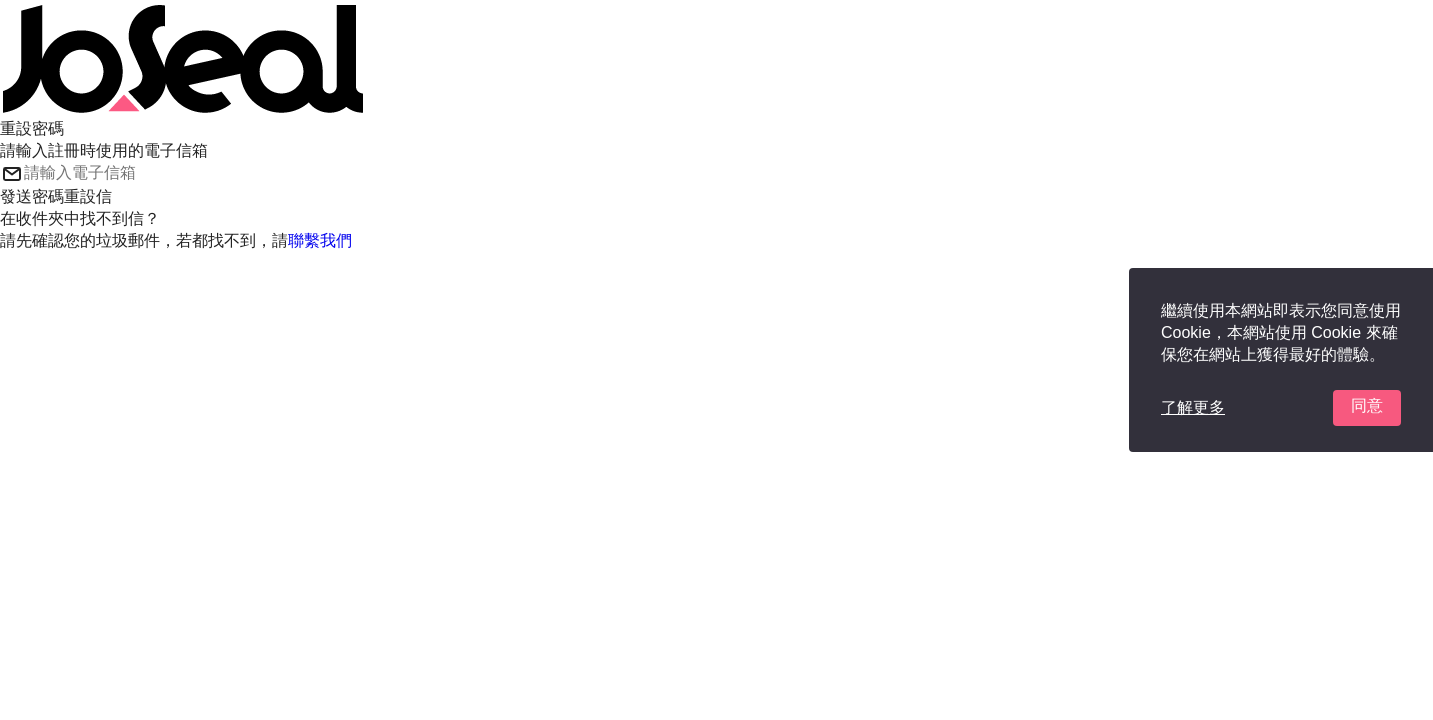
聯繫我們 (320, 240)
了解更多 (1193, 407)
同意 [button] (1367, 405)
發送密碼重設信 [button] (56, 196)
